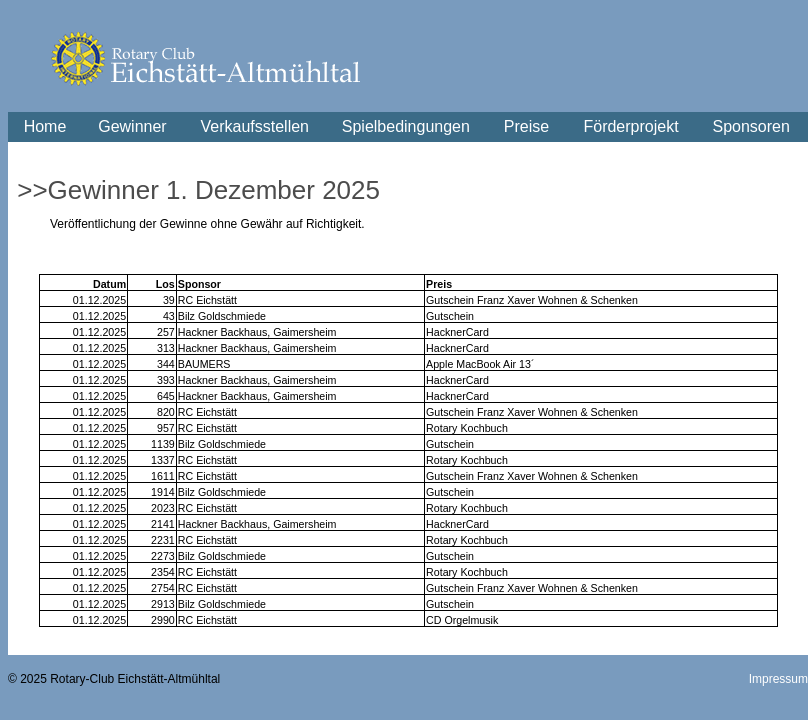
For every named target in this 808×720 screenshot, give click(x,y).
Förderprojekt (630, 126)
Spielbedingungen (406, 126)
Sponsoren (751, 126)
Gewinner (132, 126)
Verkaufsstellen (254, 126)
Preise (526, 126)
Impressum (778, 679)
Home (45, 126)
